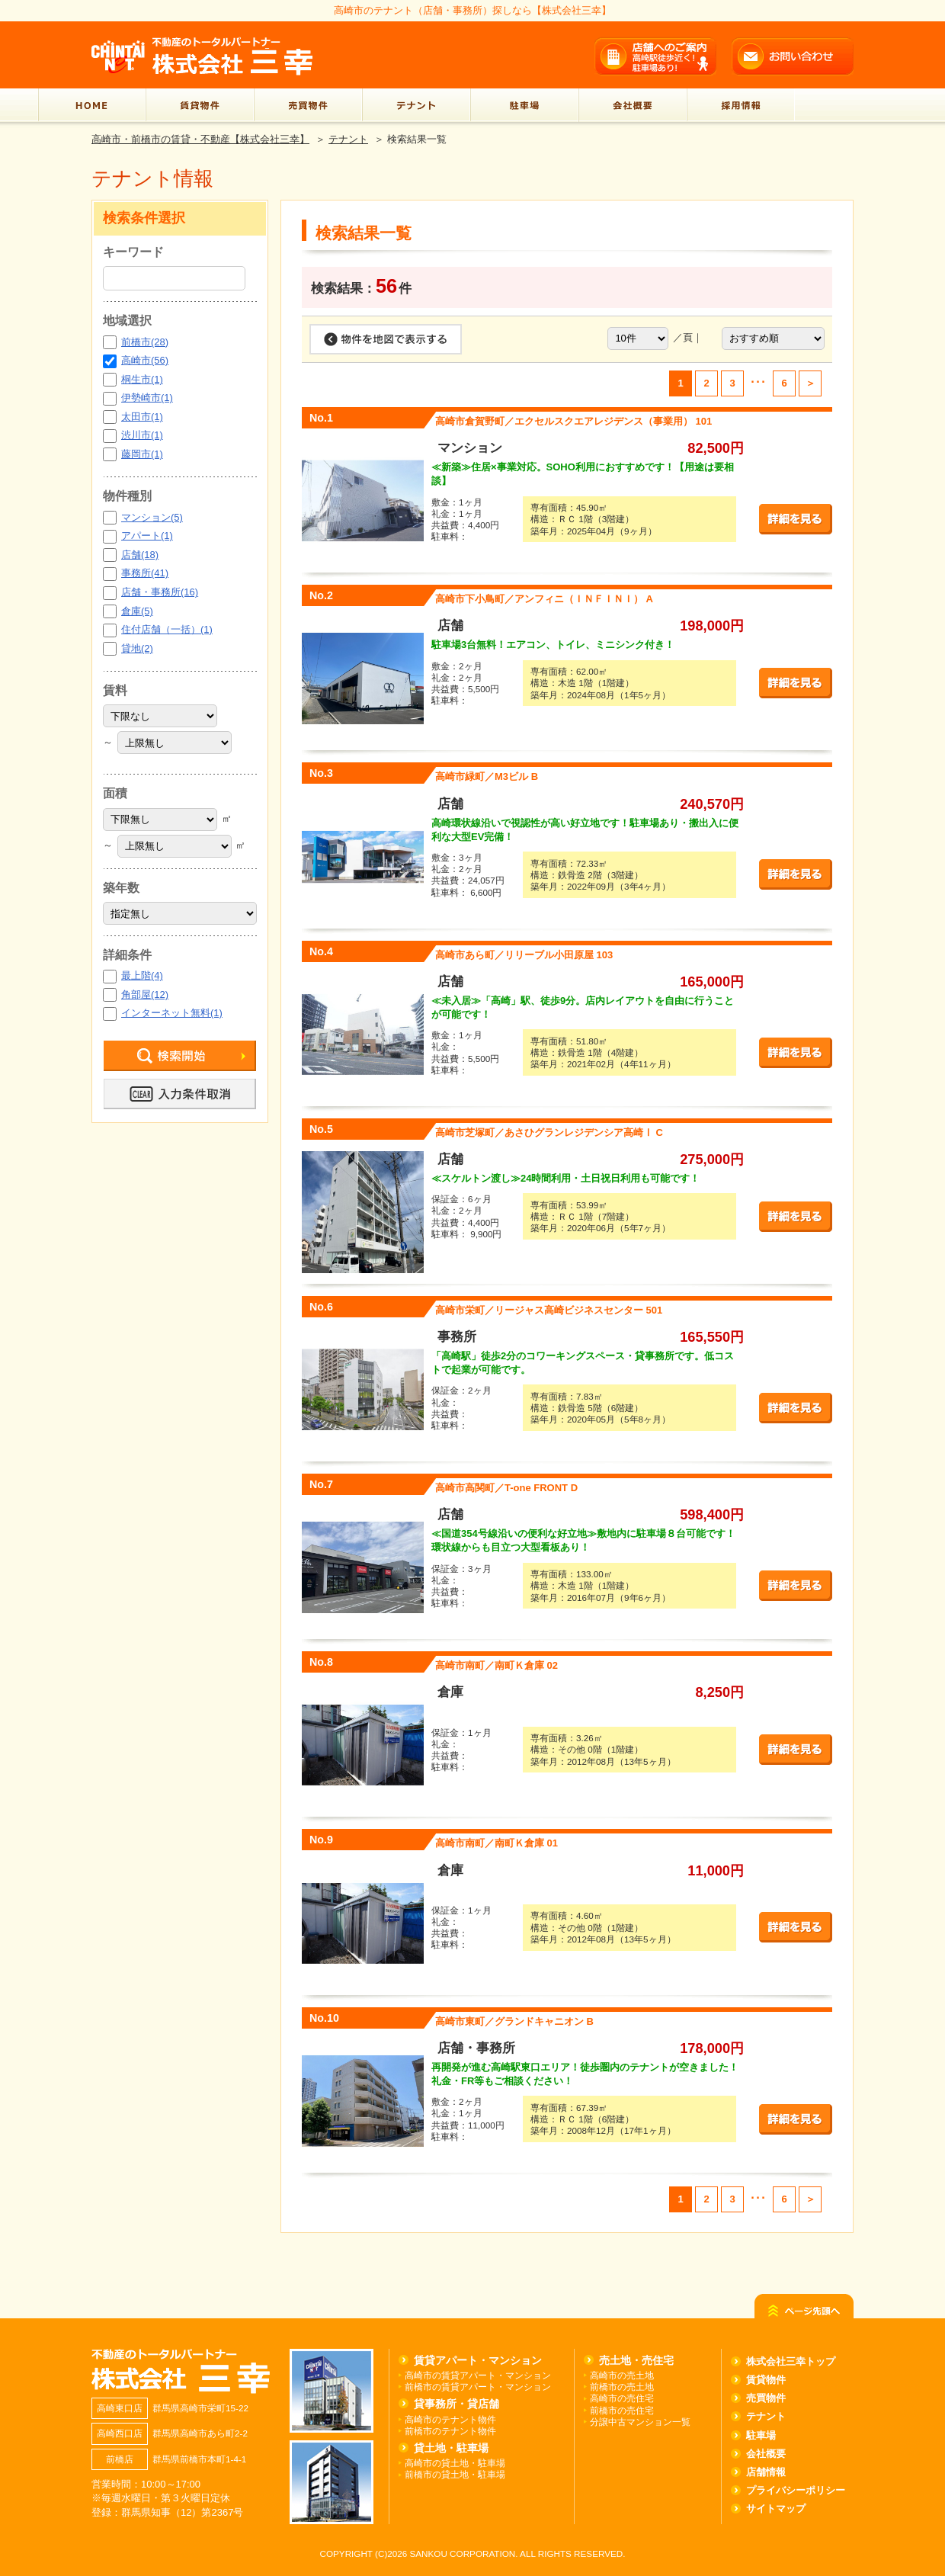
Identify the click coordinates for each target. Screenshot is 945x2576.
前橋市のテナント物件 (450, 2431)
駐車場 (761, 2435)
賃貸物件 (766, 2379)
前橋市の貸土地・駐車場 (455, 2474)
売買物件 (766, 2398)
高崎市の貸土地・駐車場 (455, 2463)
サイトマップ (776, 2508)
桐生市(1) (142, 379)
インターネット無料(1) (172, 1013)
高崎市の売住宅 (622, 2398)
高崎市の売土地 (622, 2375)
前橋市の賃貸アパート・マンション (478, 2387)
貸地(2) (137, 648)
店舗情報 (766, 2472)
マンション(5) (152, 517)
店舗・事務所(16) (159, 592)
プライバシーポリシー (795, 2490)
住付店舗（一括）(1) (167, 629)
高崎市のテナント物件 (450, 2419)
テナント (348, 139)
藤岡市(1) (142, 454)
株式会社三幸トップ (790, 2361)
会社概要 (766, 2453)
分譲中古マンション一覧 (640, 2422)
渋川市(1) (142, 435)
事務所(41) (144, 573)
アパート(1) (147, 535)
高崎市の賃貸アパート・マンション (478, 2375)
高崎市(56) (144, 360)
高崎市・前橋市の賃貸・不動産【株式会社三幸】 (200, 139)
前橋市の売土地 (622, 2387)
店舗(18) (140, 554)
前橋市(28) (144, 342)
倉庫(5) (137, 611)
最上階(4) (142, 975)
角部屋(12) (144, 994)
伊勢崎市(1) (147, 397)
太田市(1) (142, 416)
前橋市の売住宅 (622, 2410)
